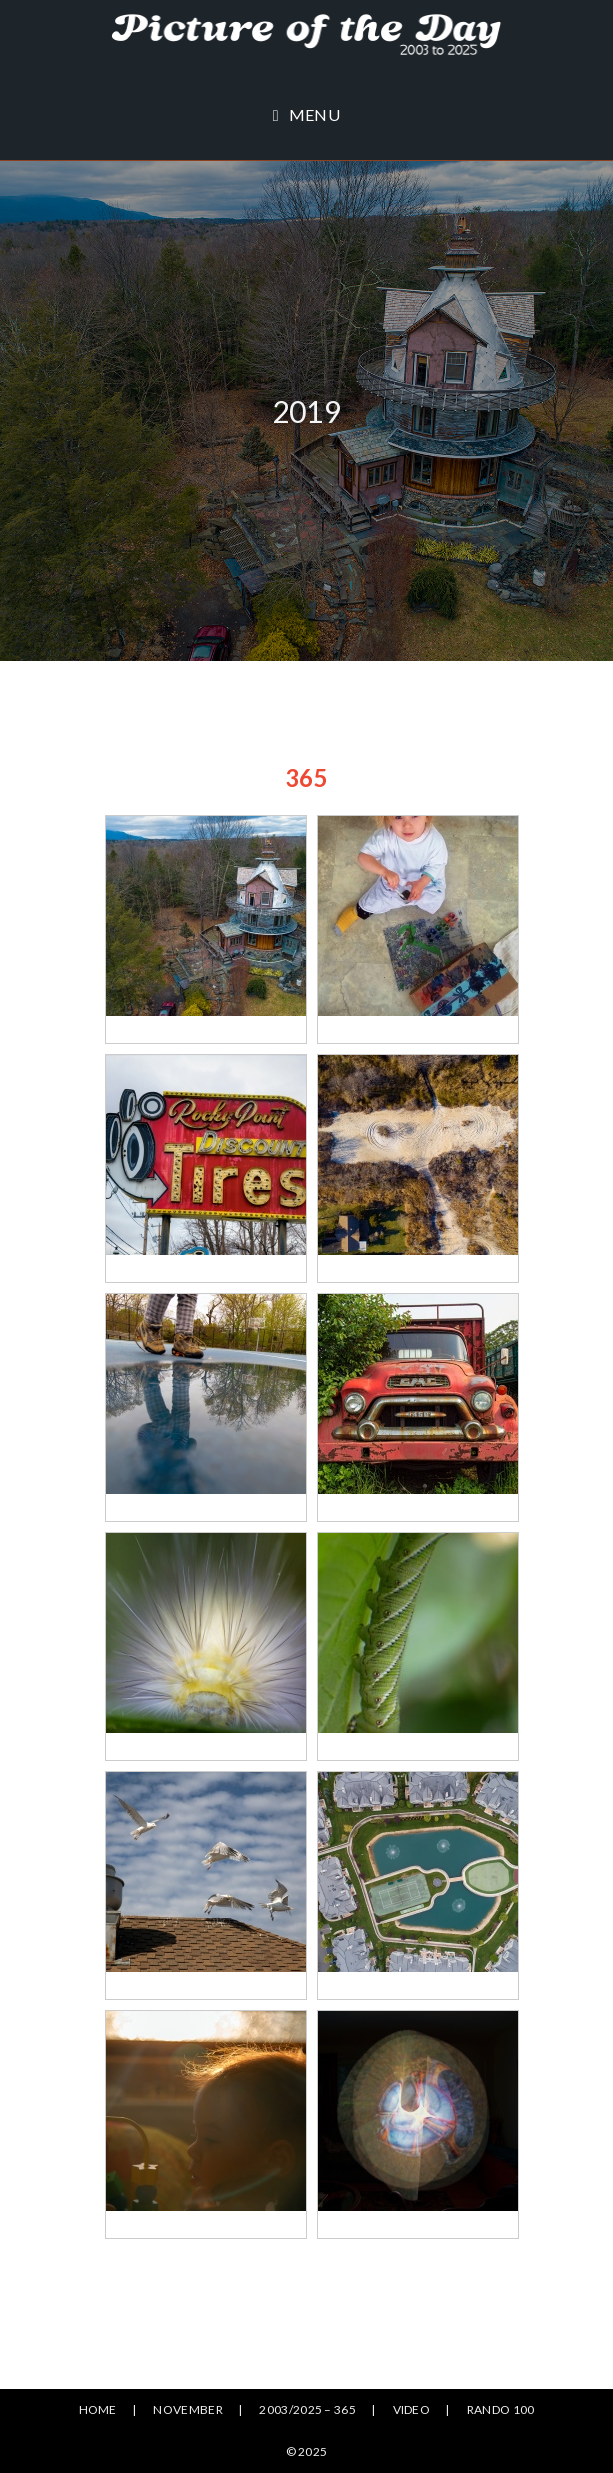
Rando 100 (501, 2409)
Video (412, 2409)
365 (306, 777)
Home (98, 2409)
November (187, 2409)
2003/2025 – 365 (307, 2409)
